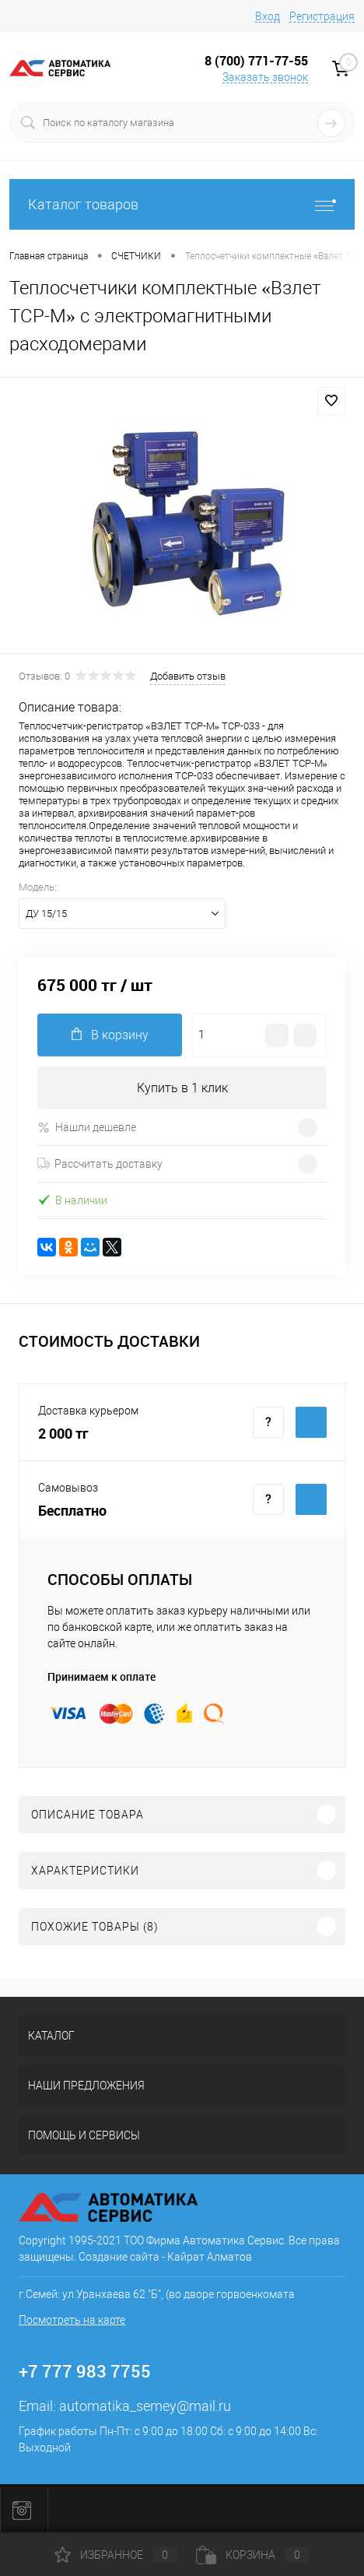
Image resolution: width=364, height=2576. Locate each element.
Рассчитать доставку (100, 1164)
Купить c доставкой (311, 1422)
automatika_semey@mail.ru (145, 2406)
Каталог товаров (182, 204)
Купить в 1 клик (182, 1088)
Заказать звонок (265, 77)
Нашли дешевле (86, 1127)
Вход (267, 16)
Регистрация (322, 16)
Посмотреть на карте (72, 2320)
